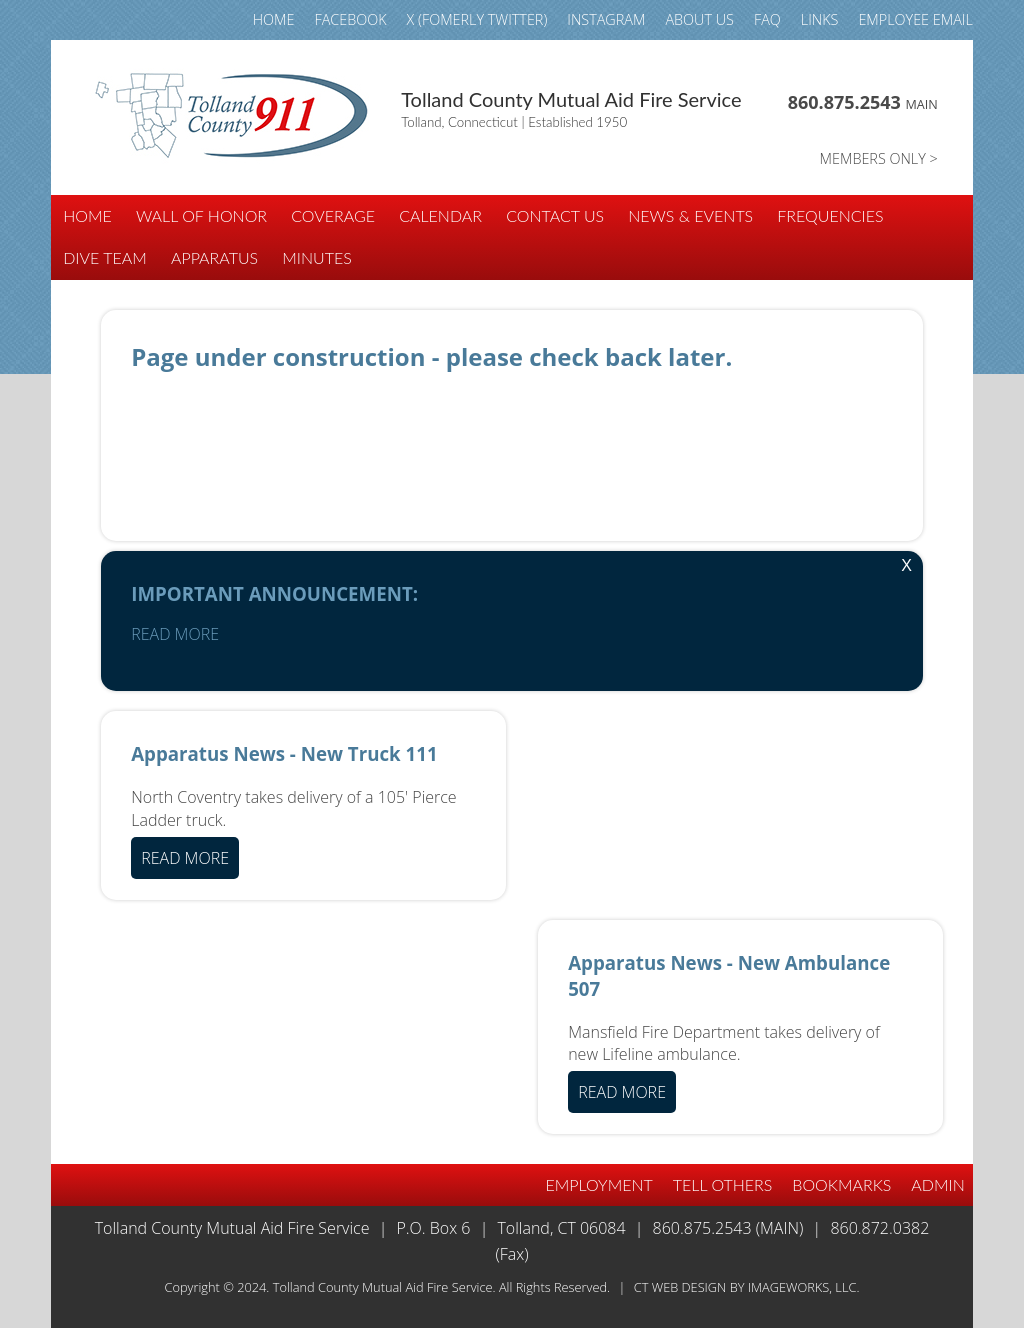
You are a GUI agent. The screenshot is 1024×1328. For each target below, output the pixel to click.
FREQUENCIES (830, 215)
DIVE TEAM (105, 257)
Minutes (317, 257)
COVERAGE (333, 215)
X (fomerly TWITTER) (477, 19)
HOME (274, 19)
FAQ (767, 19)
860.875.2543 (863, 102)
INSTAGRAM (606, 19)
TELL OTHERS (723, 1184)
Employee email (915, 19)
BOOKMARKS (841, 1184)
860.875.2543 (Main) (728, 1228)
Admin (937, 1184)
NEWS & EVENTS (690, 215)
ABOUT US (699, 19)
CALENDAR (440, 215)
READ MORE (175, 634)
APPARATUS (214, 257)
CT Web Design (680, 1287)
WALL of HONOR (201, 215)
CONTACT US (555, 215)
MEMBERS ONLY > (879, 158)
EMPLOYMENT (599, 1184)
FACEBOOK (350, 19)
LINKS (820, 19)
